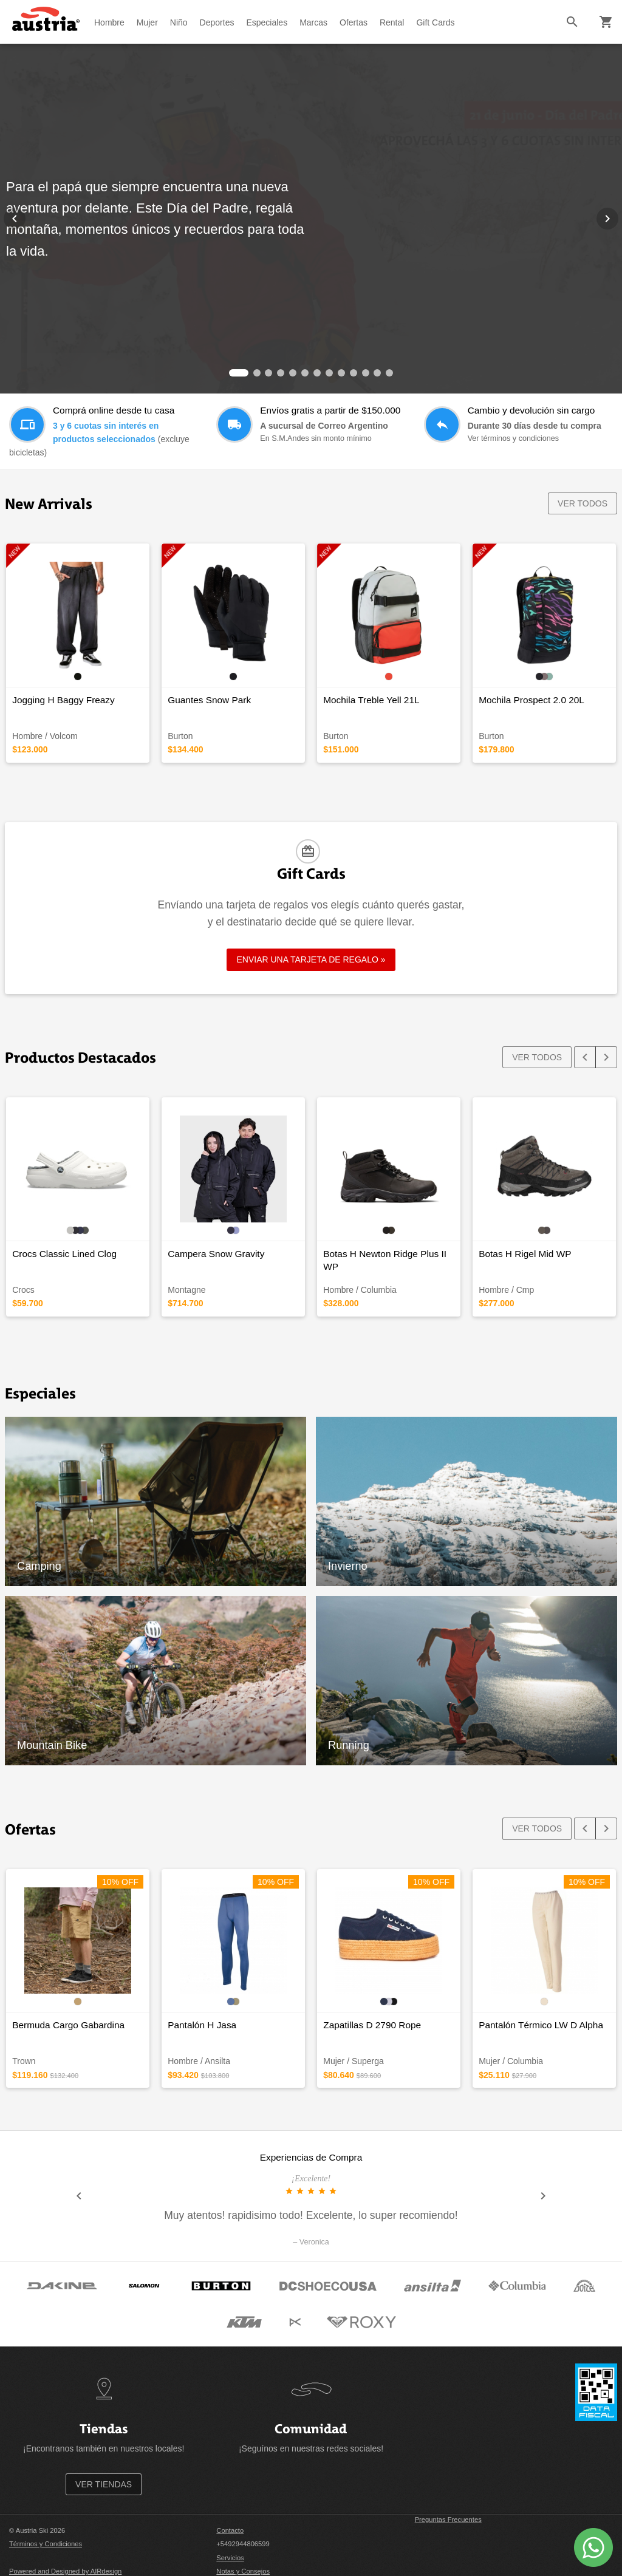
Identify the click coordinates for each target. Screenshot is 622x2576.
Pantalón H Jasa (202, 2025)
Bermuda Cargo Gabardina (68, 2025)
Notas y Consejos (243, 2571)
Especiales (266, 22)
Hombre (109, 22)
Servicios (230, 2557)
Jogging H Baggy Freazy (63, 700)
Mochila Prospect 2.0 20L (531, 700)
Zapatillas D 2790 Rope (372, 2025)
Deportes (217, 22)
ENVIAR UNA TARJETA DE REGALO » (310, 959)
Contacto (230, 2530)
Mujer (147, 22)
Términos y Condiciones (45, 2543)
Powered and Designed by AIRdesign (65, 2571)
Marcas (313, 22)
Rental (392, 22)
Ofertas (353, 22)
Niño (179, 22)
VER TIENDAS (103, 2484)
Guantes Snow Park (209, 700)
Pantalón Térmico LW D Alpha (541, 2025)
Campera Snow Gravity (216, 1254)
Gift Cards (435, 22)
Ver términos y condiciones (513, 438)
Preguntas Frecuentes (448, 2519)
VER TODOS (582, 503)
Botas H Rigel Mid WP (525, 1254)
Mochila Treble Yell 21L (371, 700)
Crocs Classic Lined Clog (64, 1254)
